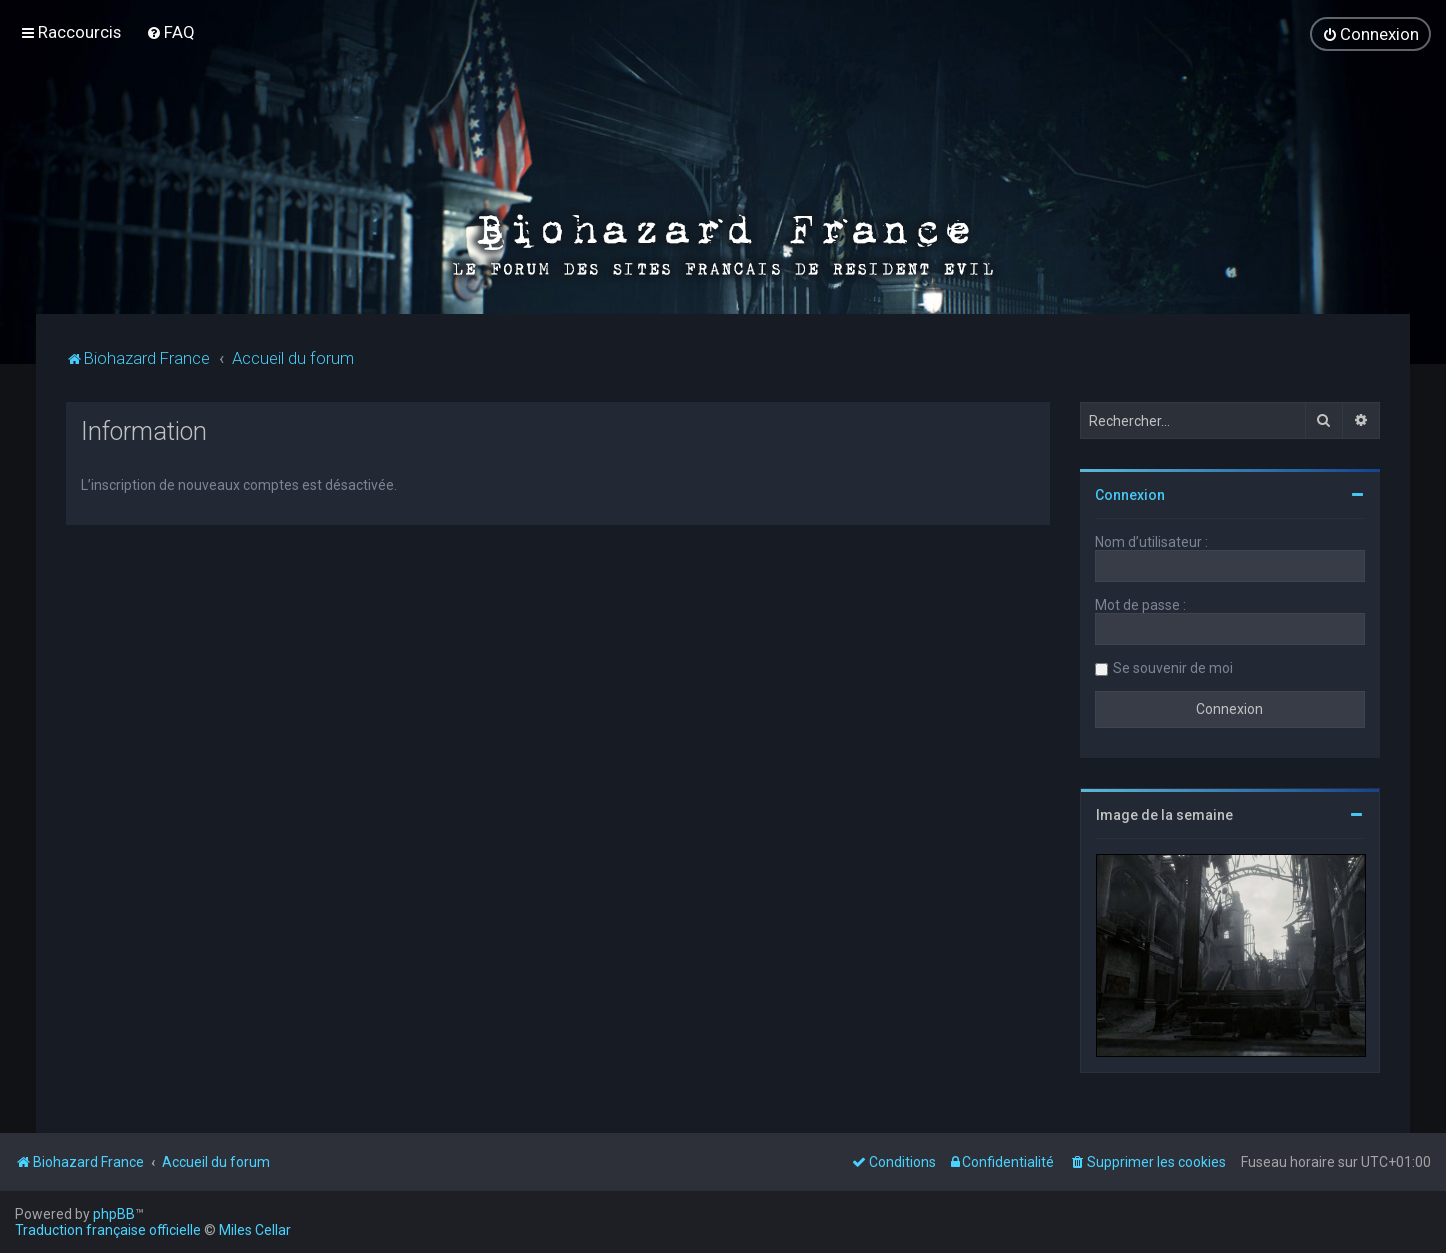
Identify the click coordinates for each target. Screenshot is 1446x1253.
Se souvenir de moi (1173, 667)
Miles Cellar (255, 1230)
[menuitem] (170, 32)
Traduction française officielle (108, 1230)
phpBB (114, 1214)
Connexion (1130, 494)
